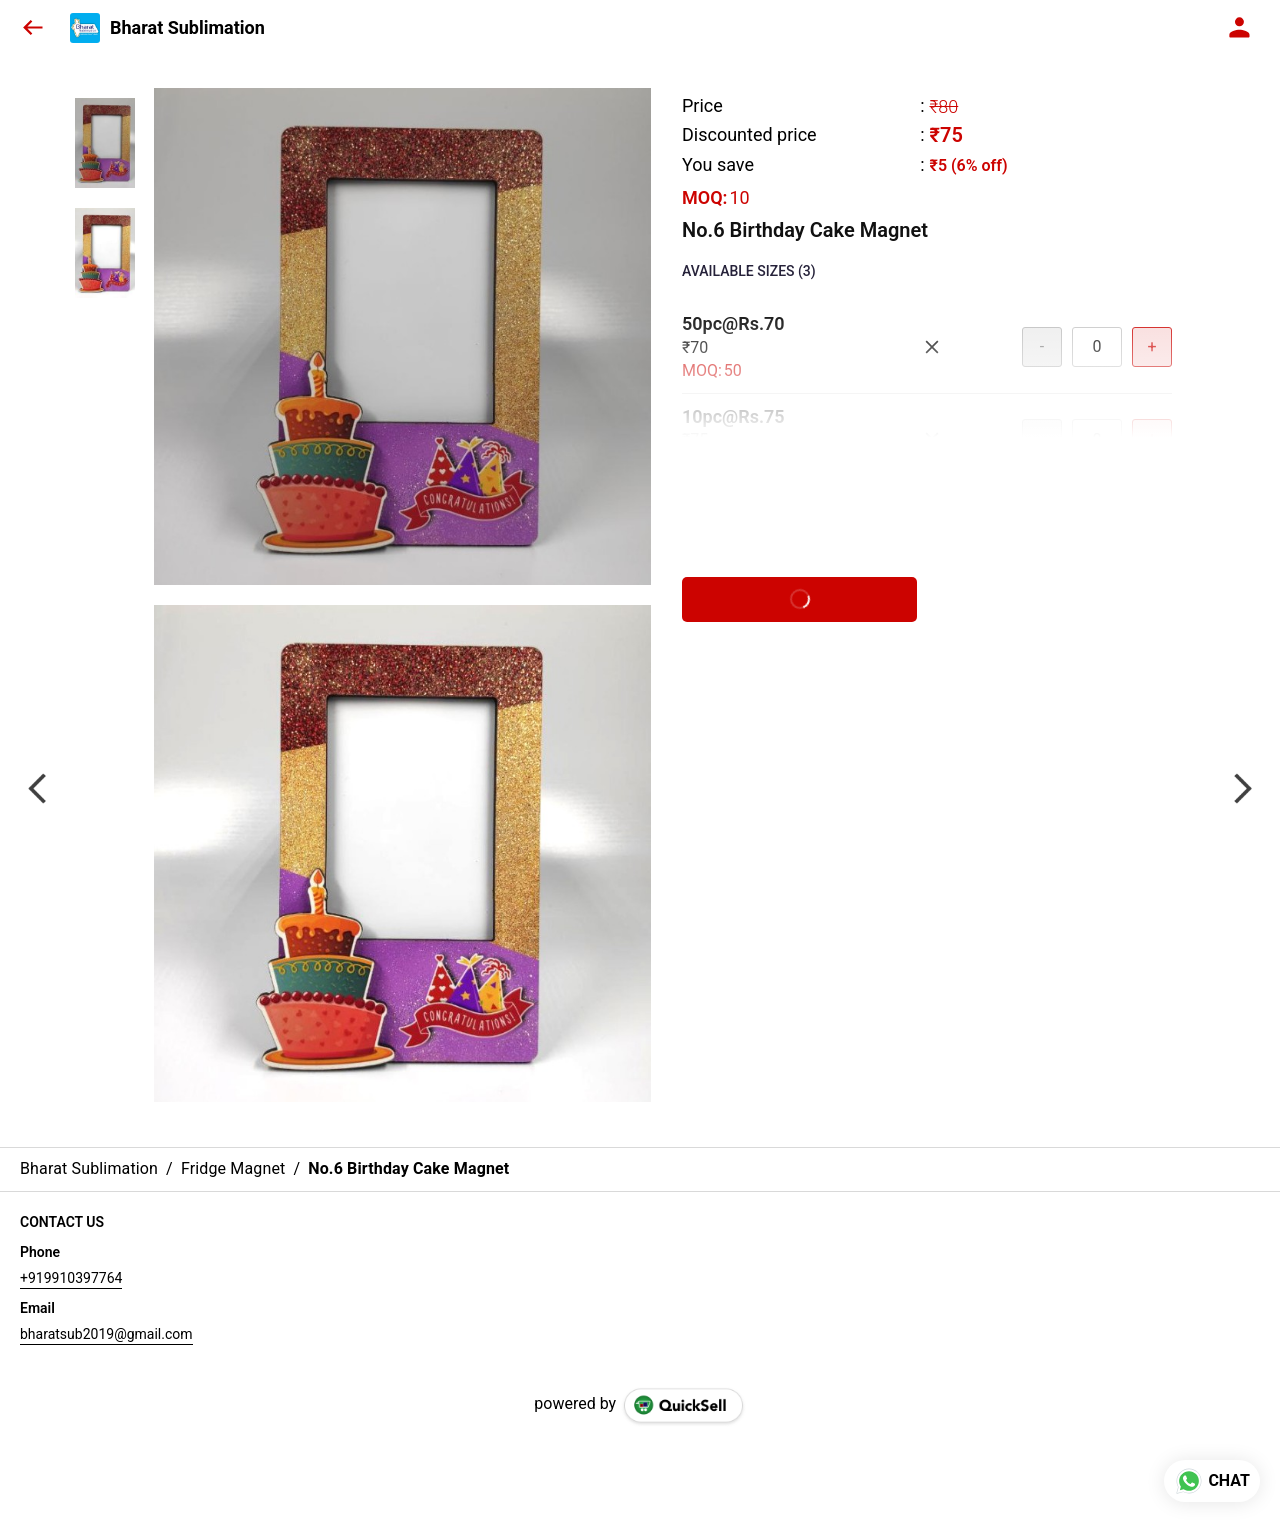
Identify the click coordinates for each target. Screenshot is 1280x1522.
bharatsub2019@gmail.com (106, 1334)
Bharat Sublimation (187, 28)
